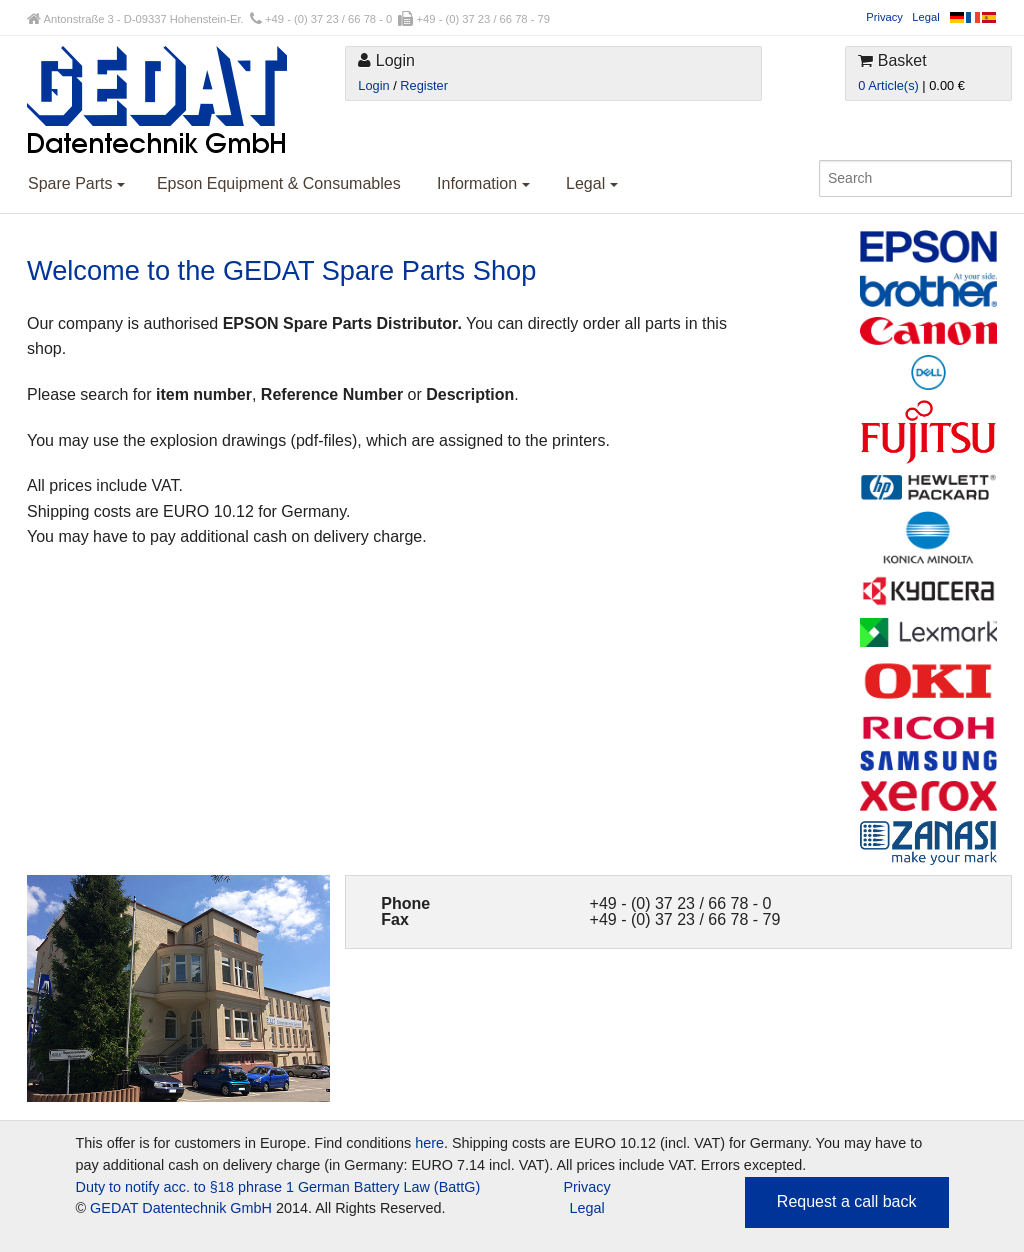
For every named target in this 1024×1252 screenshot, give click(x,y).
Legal (925, 17)
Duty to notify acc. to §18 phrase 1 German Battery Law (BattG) (278, 1187)
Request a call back (847, 1201)
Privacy (884, 17)
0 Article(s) (888, 85)
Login (373, 85)
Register (424, 85)
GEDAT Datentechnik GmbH (181, 1208)
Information (483, 183)
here (429, 1143)
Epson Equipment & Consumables (279, 183)
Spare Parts (76, 183)
